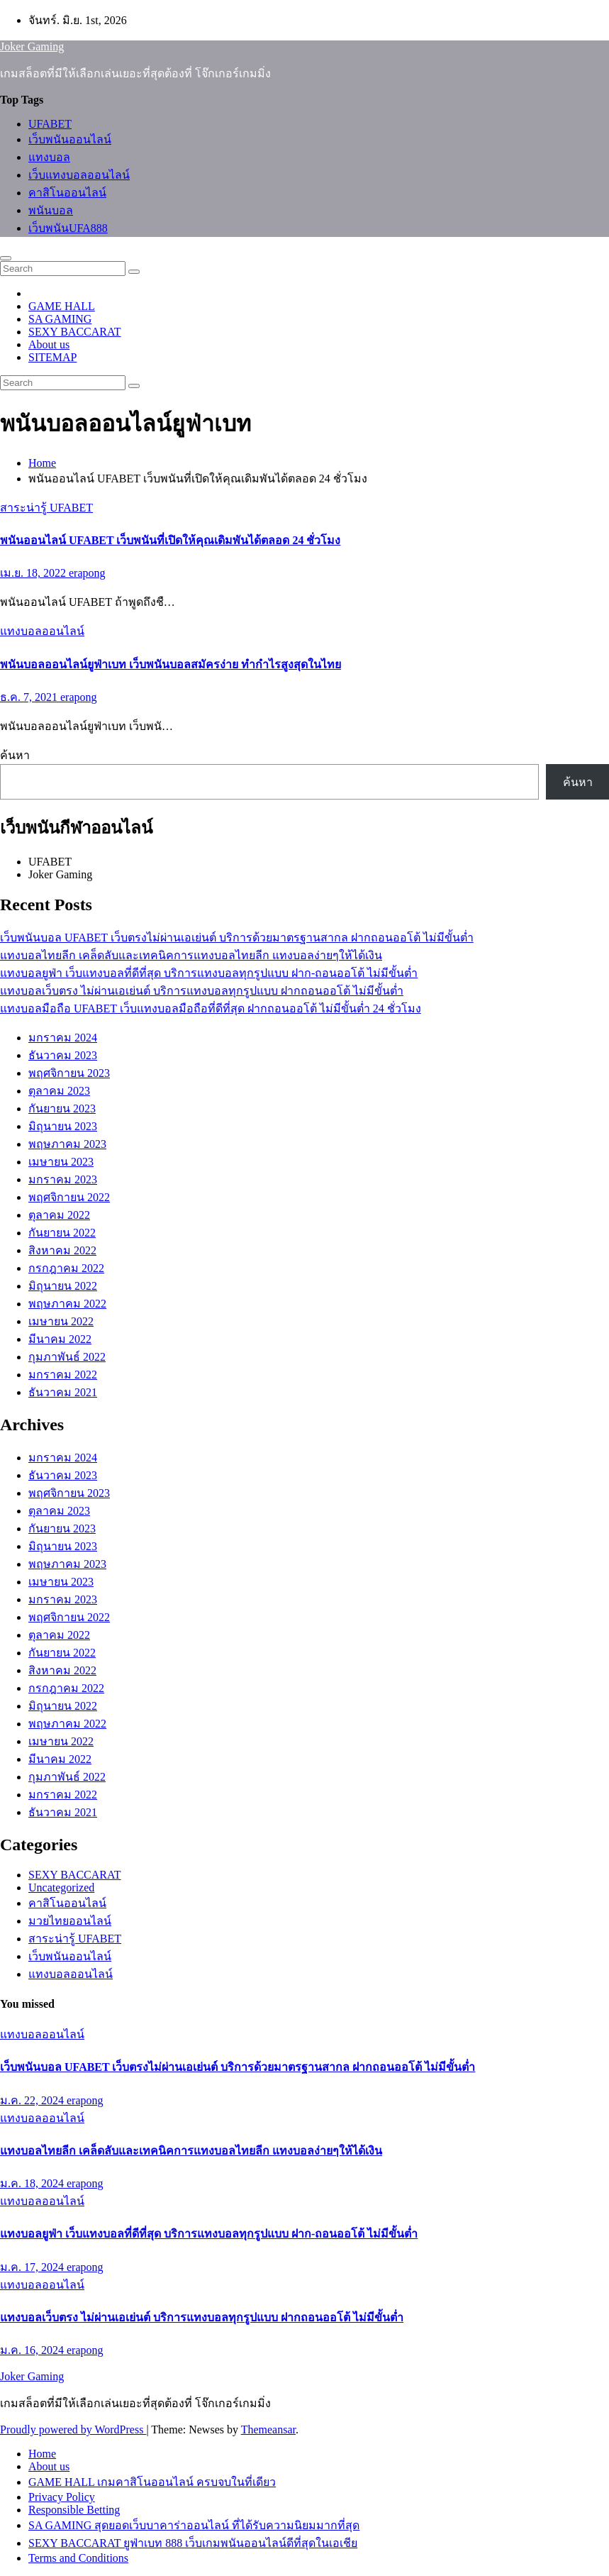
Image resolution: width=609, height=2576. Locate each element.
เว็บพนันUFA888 (68, 228)
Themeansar (268, 2429)
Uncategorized (61, 1887)
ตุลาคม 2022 (59, 1215)
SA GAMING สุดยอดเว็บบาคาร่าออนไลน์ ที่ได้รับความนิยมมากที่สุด (193, 2525)
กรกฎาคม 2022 (66, 1268)
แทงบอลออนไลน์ (42, 631)
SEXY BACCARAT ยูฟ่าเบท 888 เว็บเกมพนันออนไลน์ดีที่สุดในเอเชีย (192, 2543)
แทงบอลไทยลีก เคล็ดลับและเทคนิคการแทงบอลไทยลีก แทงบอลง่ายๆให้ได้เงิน (191, 955)
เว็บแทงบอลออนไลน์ (79, 175)
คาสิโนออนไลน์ (67, 193)
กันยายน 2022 (62, 1233)
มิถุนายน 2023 (62, 1126)
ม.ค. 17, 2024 (33, 2267)
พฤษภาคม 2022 (67, 1304)
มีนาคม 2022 (59, 1339)
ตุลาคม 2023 (59, 1091)
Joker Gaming (32, 46)
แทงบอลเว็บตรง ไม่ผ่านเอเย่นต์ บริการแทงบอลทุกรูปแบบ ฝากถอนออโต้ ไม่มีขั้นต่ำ (201, 991)
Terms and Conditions (78, 2558)
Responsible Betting (74, 2510)
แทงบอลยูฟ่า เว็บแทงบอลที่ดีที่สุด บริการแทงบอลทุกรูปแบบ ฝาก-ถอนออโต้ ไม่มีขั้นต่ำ (209, 973)
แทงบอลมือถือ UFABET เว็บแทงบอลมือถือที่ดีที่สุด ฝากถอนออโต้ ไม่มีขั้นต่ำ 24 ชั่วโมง (210, 1008)
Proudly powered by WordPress (73, 2429)
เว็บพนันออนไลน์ (69, 139)
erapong (87, 573)
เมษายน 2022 (61, 1321)
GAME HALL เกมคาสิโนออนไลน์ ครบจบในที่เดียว (152, 2482)
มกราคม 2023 (62, 1179)
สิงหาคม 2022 (62, 1250)
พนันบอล (50, 210)
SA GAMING (59, 319)
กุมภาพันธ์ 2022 (67, 1357)
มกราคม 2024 (62, 1038)
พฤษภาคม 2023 (67, 1144)
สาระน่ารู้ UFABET (46, 508)
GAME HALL (61, 306)
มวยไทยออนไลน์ (69, 1921)
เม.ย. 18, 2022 (34, 573)
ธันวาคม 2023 (62, 1055)
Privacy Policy (61, 2497)
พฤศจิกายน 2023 (69, 1073)
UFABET (50, 124)
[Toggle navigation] (5, 258)
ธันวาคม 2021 (62, 1392)
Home (42, 463)
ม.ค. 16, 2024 (33, 2350)
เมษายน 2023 (61, 1162)
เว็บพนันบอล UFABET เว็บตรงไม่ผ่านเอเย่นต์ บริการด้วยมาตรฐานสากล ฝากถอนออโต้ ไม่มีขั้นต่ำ (237, 938)
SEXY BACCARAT (74, 332)
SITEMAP (52, 357)
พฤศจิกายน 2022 (69, 1197)
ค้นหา (15, 755)
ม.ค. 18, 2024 (33, 2183)
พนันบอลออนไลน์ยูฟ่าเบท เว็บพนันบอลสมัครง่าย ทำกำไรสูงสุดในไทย (170, 664)
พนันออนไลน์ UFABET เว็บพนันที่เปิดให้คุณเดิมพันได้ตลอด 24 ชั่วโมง (170, 540)
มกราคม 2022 (62, 1375)
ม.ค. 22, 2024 (33, 2100)
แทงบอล (49, 157)
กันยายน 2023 (62, 1108)
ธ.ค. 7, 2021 (30, 697)
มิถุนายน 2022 (62, 1286)
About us (48, 344)
